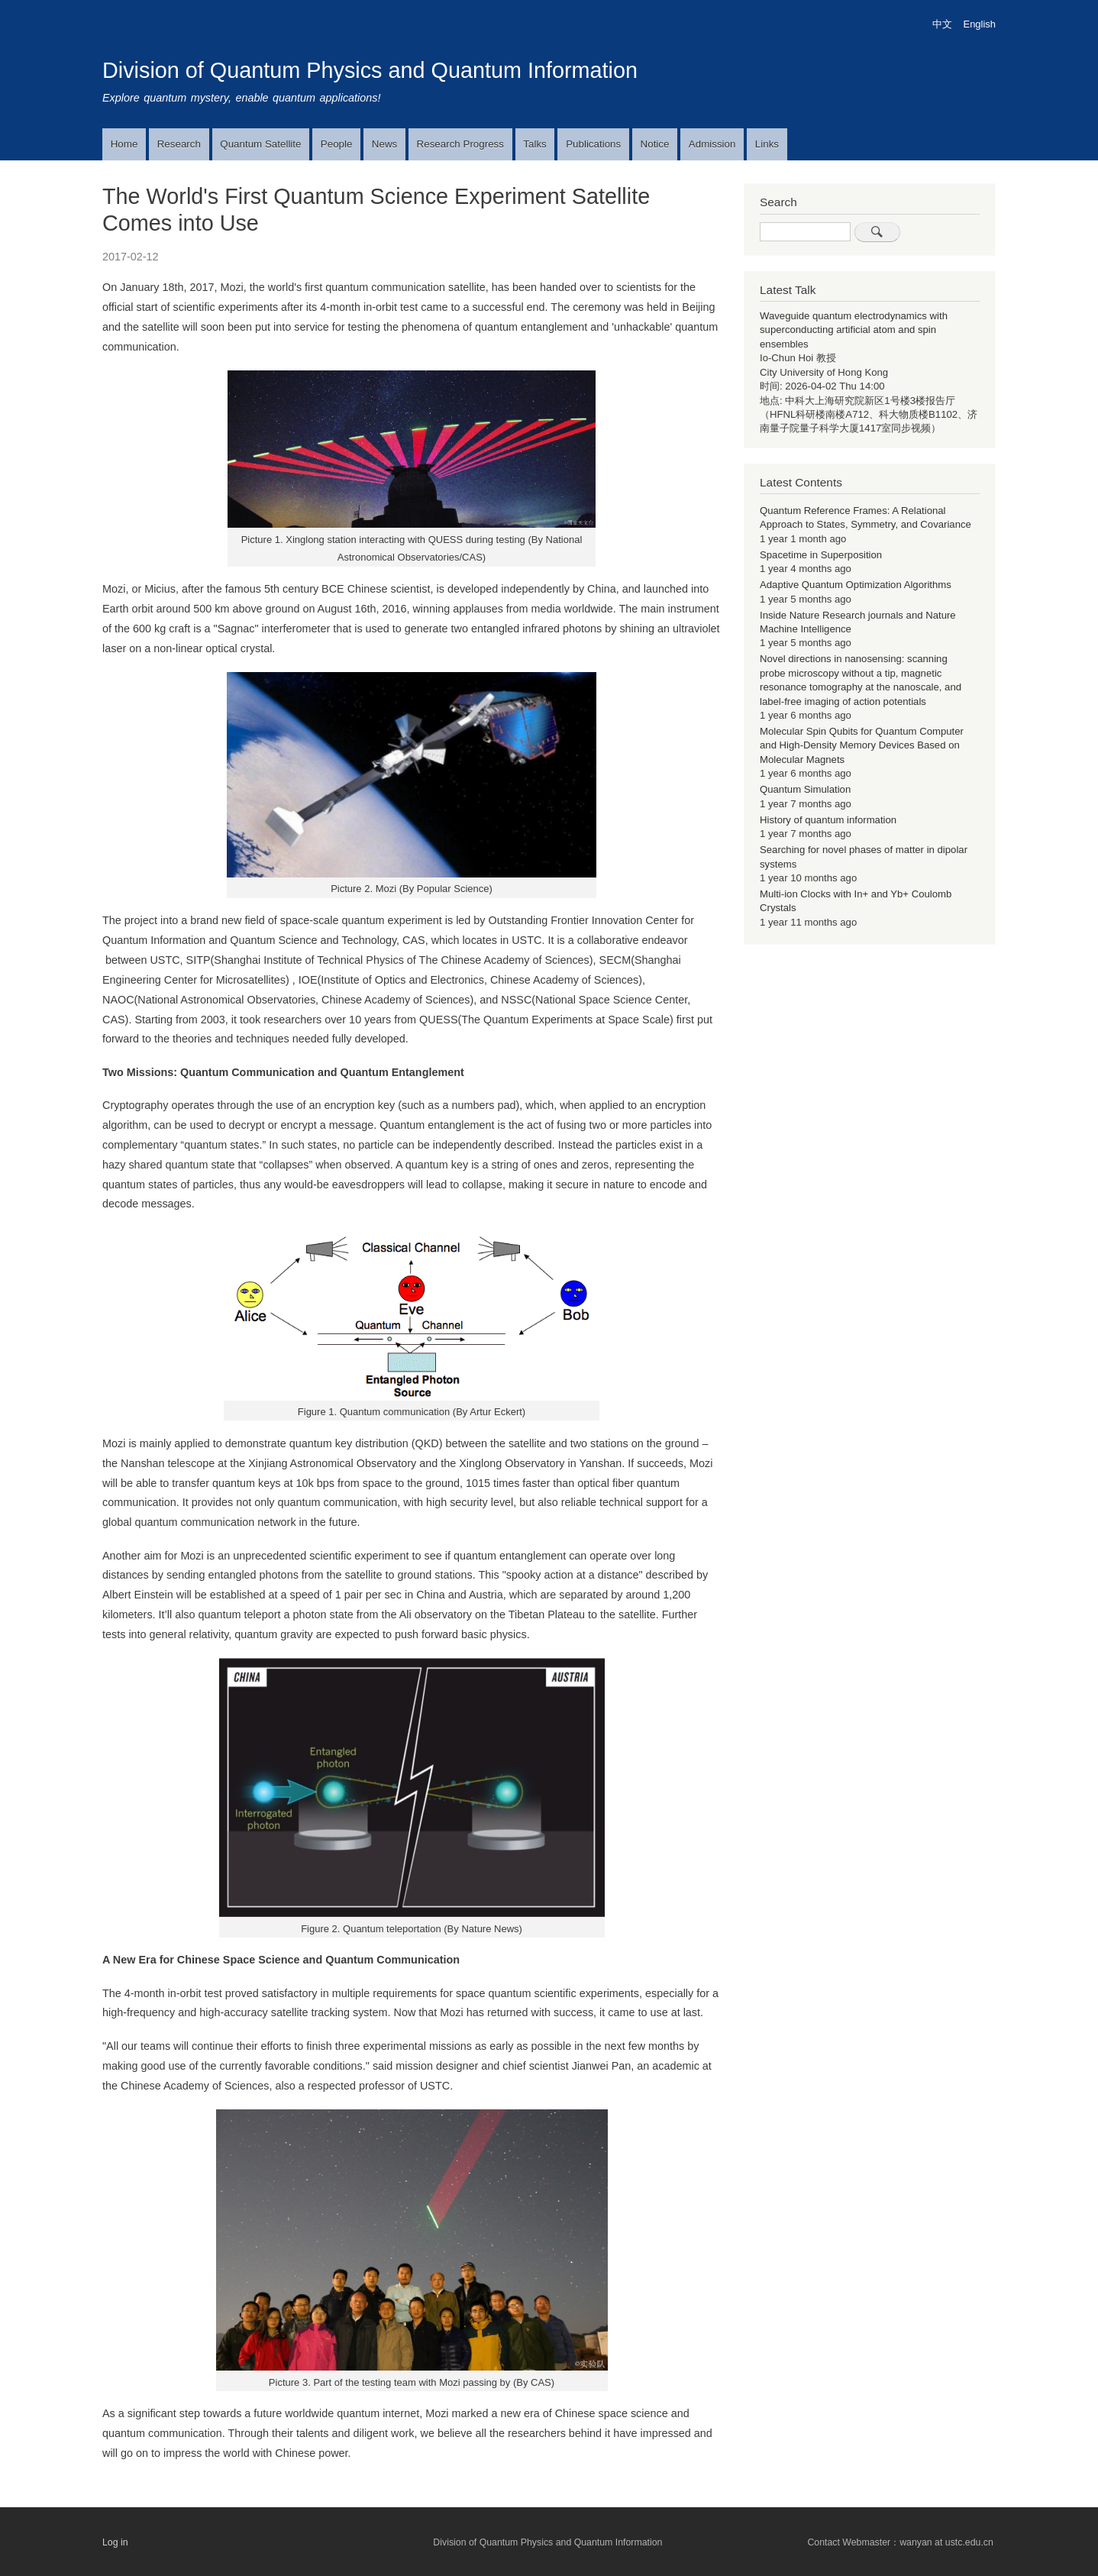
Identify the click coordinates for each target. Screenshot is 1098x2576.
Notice (655, 144)
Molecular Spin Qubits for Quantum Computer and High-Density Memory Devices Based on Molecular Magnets (862, 745)
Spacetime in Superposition (821, 555)
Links (767, 144)
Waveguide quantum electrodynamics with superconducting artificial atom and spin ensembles (854, 330)
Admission (712, 144)
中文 (942, 24)
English (980, 24)
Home (124, 144)
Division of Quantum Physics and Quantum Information (370, 70)
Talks (534, 144)
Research (179, 144)
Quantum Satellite (260, 144)
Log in (115, 2542)
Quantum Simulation (805, 789)
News (384, 144)
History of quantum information (828, 820)
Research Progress (460, 144)
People (337, 144)
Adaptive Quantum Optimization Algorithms (855, 584)
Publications (593, 144)
